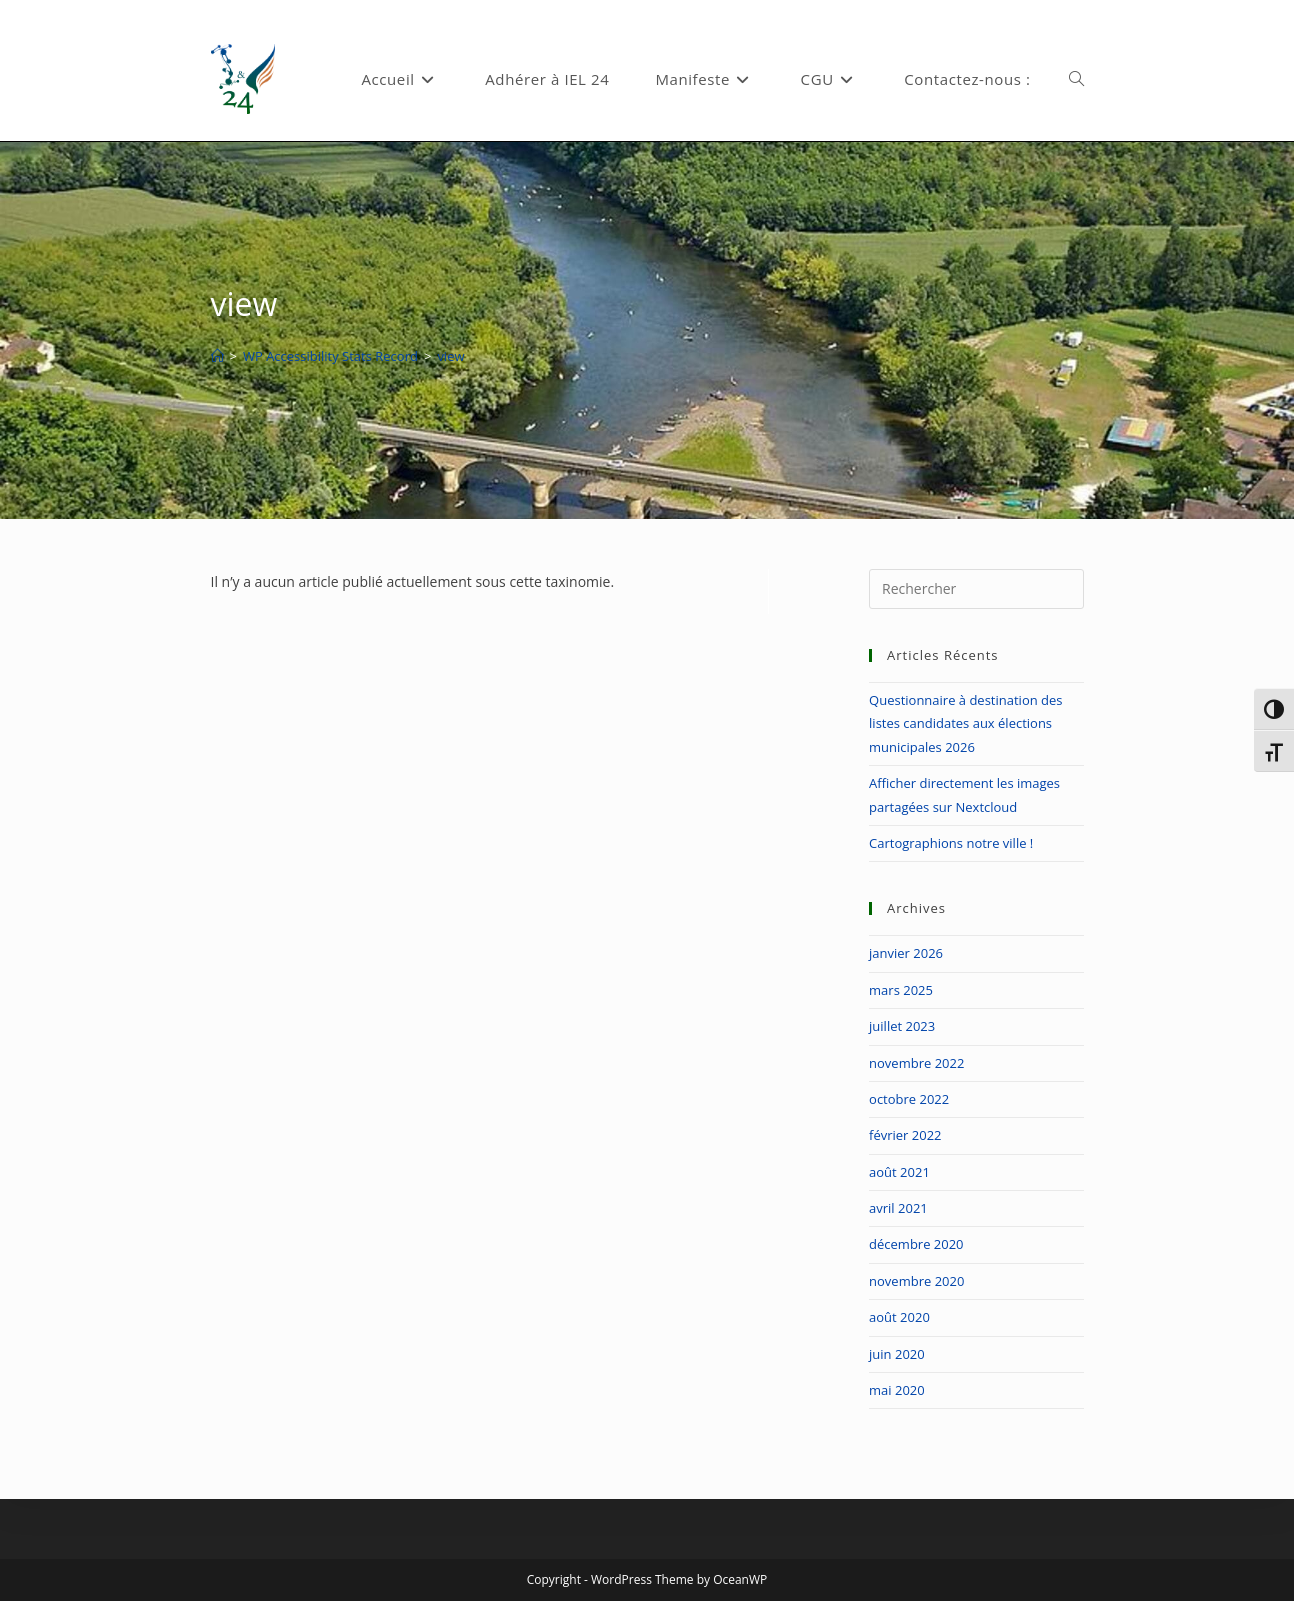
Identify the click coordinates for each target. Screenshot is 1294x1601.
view (450, 356)
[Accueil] (217, 356)
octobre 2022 (909, 1099)
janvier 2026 (906, 953)
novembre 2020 (916, 1281)
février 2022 (905, 1135)
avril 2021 (898, 1208)
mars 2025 (901, 990)
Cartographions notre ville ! (951, 843)
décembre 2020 (916, 1244)
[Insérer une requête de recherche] (976, 589)
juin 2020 (897, 1354)
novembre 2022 (916, 1063)
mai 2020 (897, 1390)
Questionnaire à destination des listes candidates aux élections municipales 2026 (965, 723)
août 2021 (899, 1172)
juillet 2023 (902, 1026)
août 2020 (899, 1317)
